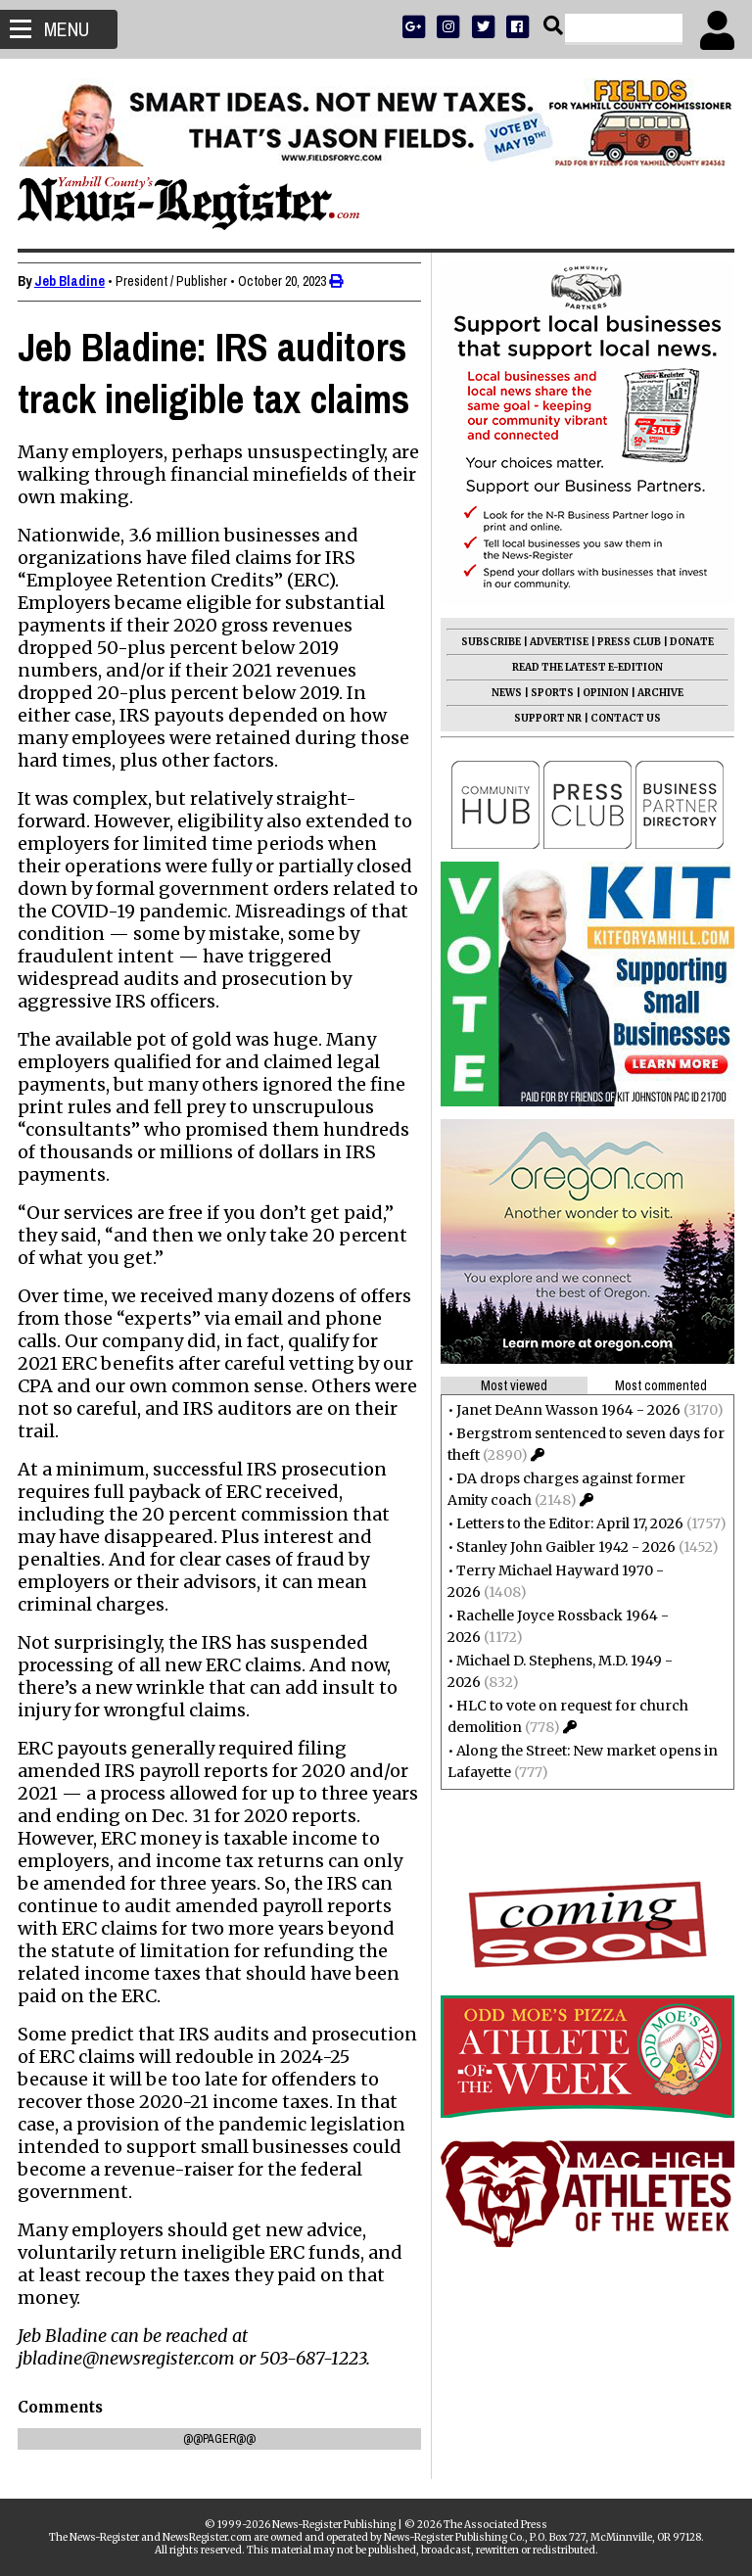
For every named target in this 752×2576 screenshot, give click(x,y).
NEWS (505, 692)
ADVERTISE (557, 641)
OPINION (604, 692)
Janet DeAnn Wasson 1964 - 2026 (566, 1410)
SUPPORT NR (546, 718)
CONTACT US (623, 718)
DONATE (690, 641)
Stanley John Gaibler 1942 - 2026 (564, 1547)
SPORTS (550, 692)
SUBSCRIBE (489, 641)
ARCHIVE (658, 692)
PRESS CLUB (627, 641)
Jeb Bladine (71, 281)
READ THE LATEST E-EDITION (585, 667)
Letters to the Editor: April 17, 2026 (568, 1523)
